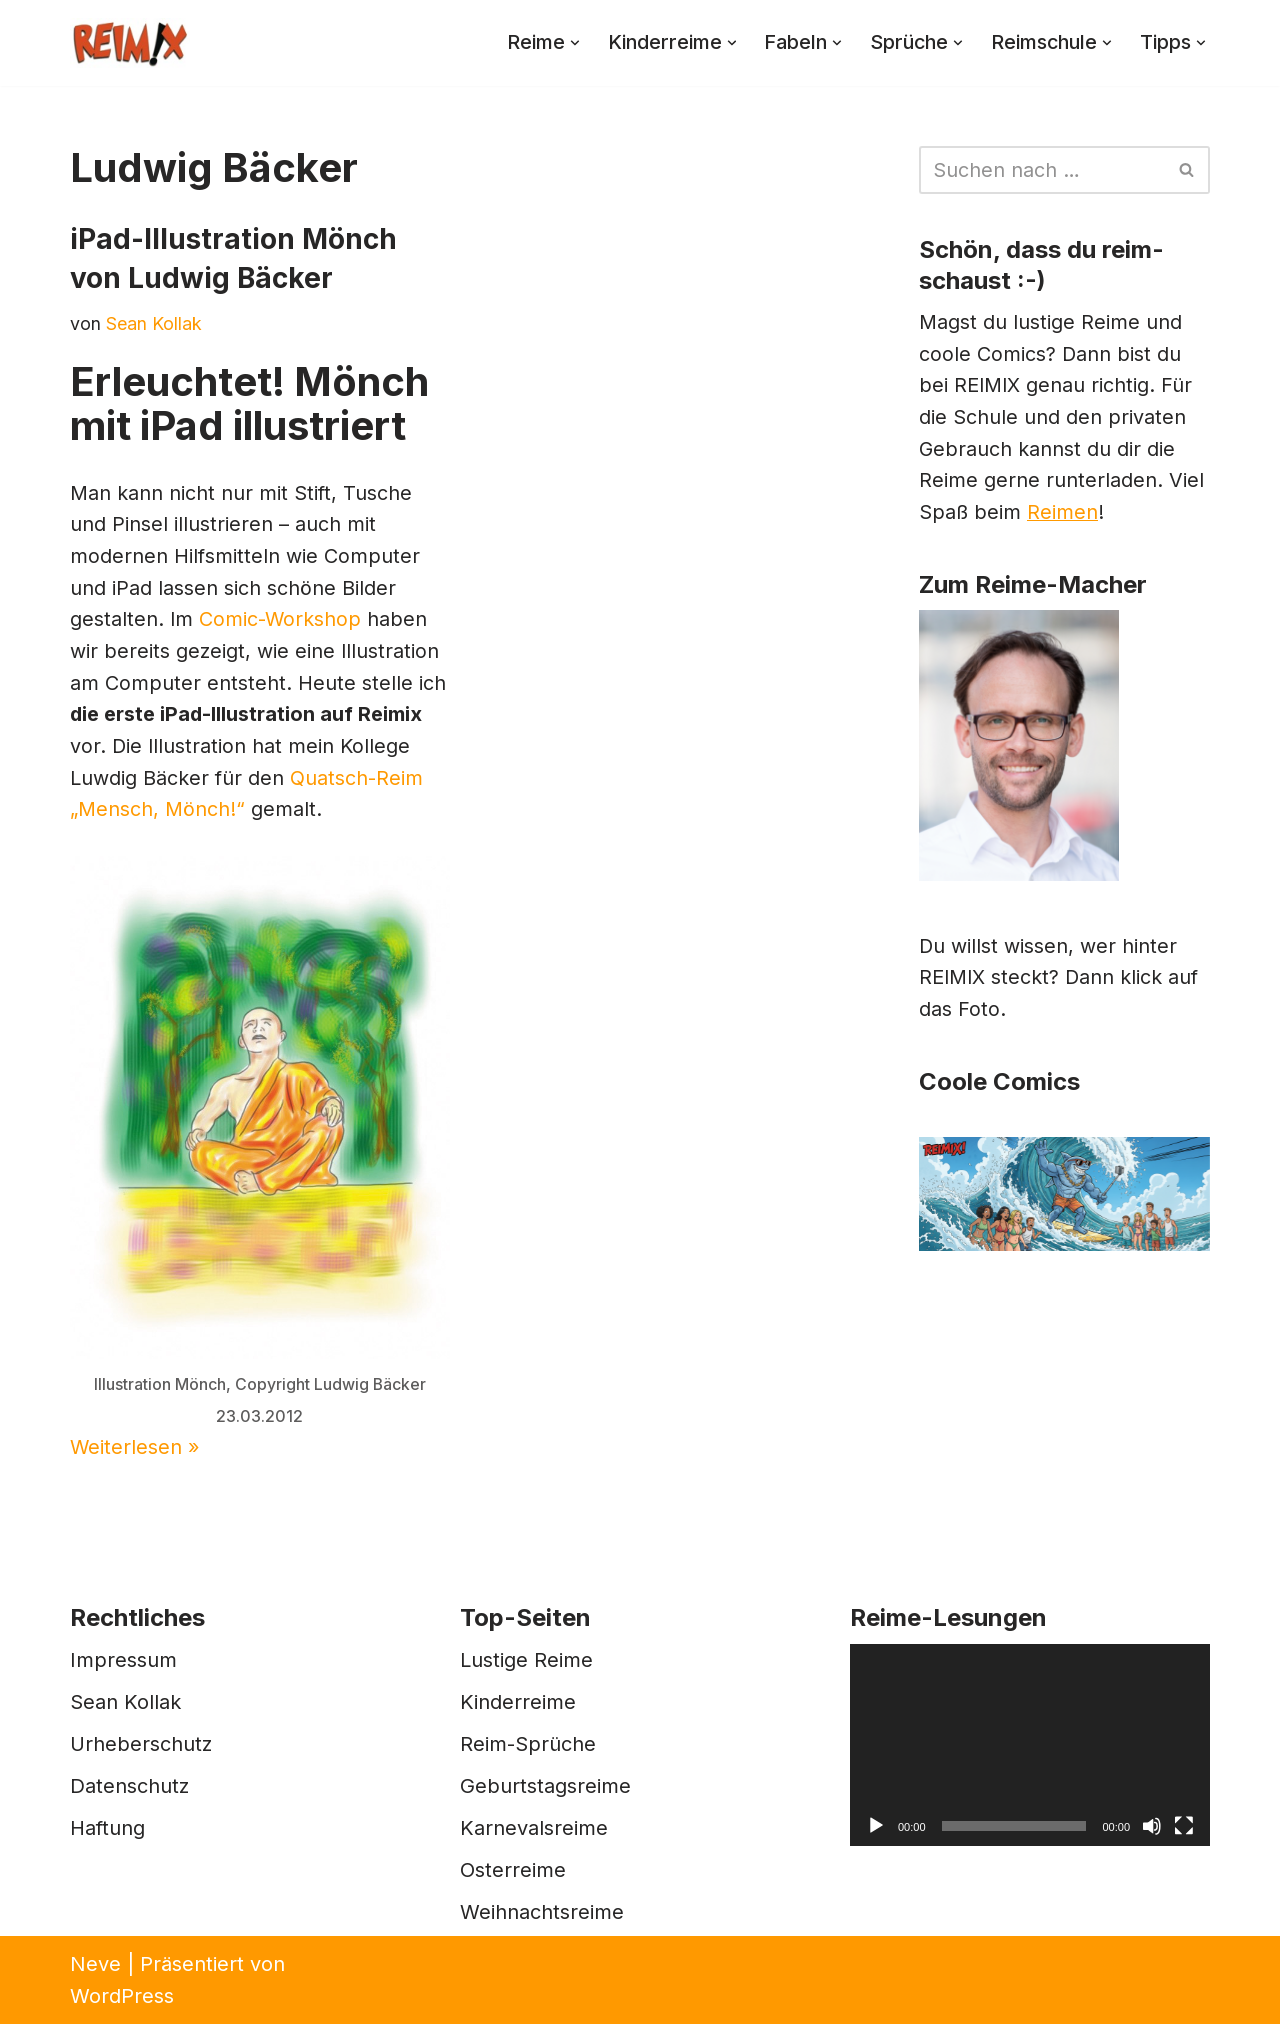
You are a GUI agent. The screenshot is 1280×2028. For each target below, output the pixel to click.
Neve (95, 1968)
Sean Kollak (154, 323)
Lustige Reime (526, 1664)
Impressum (123, 1664)
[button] (565, 43)
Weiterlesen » (135, 1452)
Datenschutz (129, 1790)
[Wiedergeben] (876, 1831)
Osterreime (513, 1874)
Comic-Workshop (281, 622)
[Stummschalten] (1152, 1831)
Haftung (107, 1832)
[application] (1030, 1749)
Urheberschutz (141, 1748)
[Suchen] (1042, 170)
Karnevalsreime (534, 1832)
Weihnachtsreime (542, 1916)
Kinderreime (518, 1706)
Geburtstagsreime (545, 1790)
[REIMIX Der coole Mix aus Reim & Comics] (130, 43)
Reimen (1063, 516)
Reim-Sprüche (528, 1748)
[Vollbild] (1184, 1831)
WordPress (122, 2000)
